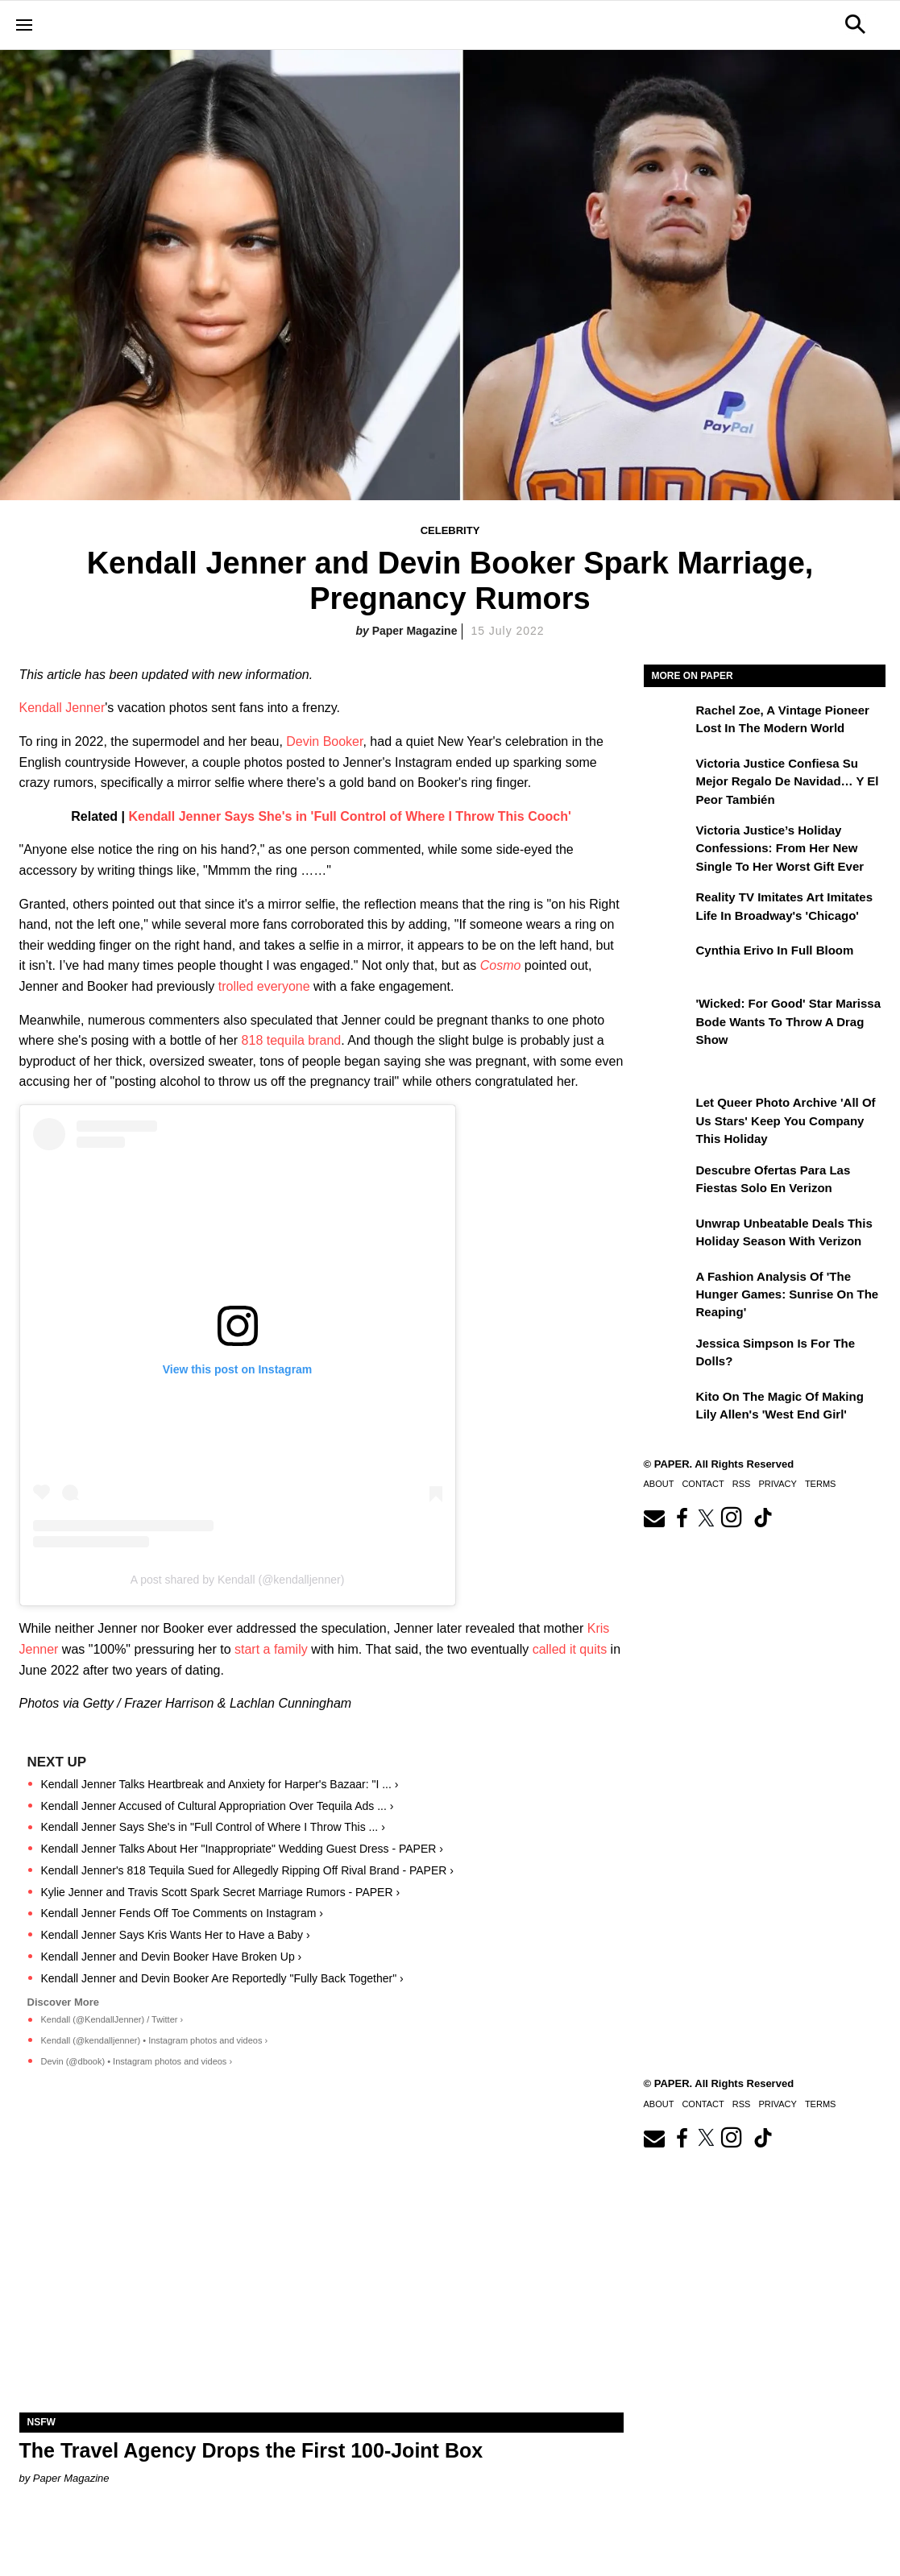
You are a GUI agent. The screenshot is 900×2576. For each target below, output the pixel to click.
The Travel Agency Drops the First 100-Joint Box (251, 2450)
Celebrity (450, 530)
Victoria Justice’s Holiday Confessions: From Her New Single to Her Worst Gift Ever (780, 848)
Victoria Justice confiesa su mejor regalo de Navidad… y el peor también (787, 781)
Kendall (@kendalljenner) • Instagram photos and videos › (154, 2040)
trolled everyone (264, 986)
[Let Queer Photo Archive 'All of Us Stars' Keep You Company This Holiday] (668, 1114)
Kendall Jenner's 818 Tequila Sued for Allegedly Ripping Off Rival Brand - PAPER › (247, 1870)
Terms (820, 1484)
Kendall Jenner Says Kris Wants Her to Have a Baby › (175, 1934)
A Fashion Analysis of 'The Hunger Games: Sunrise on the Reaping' (787, 1294)
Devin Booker (324, 741)
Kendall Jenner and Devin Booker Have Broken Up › (171, 1956)
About (659, 1484)
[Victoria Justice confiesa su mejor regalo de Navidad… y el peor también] (668, 775)
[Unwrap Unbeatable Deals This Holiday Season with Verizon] (668, 1235)
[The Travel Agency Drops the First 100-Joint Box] (321, 2261)
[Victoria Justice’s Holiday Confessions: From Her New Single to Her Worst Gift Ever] (668, 842)
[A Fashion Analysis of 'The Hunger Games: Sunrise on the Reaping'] (668, 1288)
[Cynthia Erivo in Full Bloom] (668, 962)
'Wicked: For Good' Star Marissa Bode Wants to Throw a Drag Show (788, 1021)
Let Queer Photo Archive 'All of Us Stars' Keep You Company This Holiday (786, 1120)
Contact (703, 1484)
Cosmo (502, 965)
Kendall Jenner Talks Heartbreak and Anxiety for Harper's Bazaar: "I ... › (220, 1784)
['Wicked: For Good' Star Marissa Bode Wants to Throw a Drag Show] (668, 1015)
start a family (271, 1649)
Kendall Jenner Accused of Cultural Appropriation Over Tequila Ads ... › (217, 1805)
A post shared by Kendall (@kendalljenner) (238, 1579)
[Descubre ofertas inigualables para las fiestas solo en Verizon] (668, 1182)
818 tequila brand (292, 1040)
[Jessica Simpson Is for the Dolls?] (668, 1355)
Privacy (777, 1484)
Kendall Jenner (62, 707)
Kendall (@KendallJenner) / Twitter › (112, 2019)
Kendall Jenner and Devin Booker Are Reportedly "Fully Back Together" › (222, 1978)
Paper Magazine (415, 630)
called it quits (570, 1649)
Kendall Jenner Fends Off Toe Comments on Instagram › (182, 1913)
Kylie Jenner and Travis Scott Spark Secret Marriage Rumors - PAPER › (220, 1892)
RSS (741, 1484)
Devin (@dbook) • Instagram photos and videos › (137, 2061)
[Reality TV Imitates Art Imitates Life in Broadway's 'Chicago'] (668, 908)
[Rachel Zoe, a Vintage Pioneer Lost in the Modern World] (668, 722)
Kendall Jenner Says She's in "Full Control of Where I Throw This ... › (213, 1826)
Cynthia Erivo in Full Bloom (775, 950)
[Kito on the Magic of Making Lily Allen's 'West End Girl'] (668, 1408)
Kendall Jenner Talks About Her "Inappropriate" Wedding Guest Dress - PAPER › (242, 1848)
